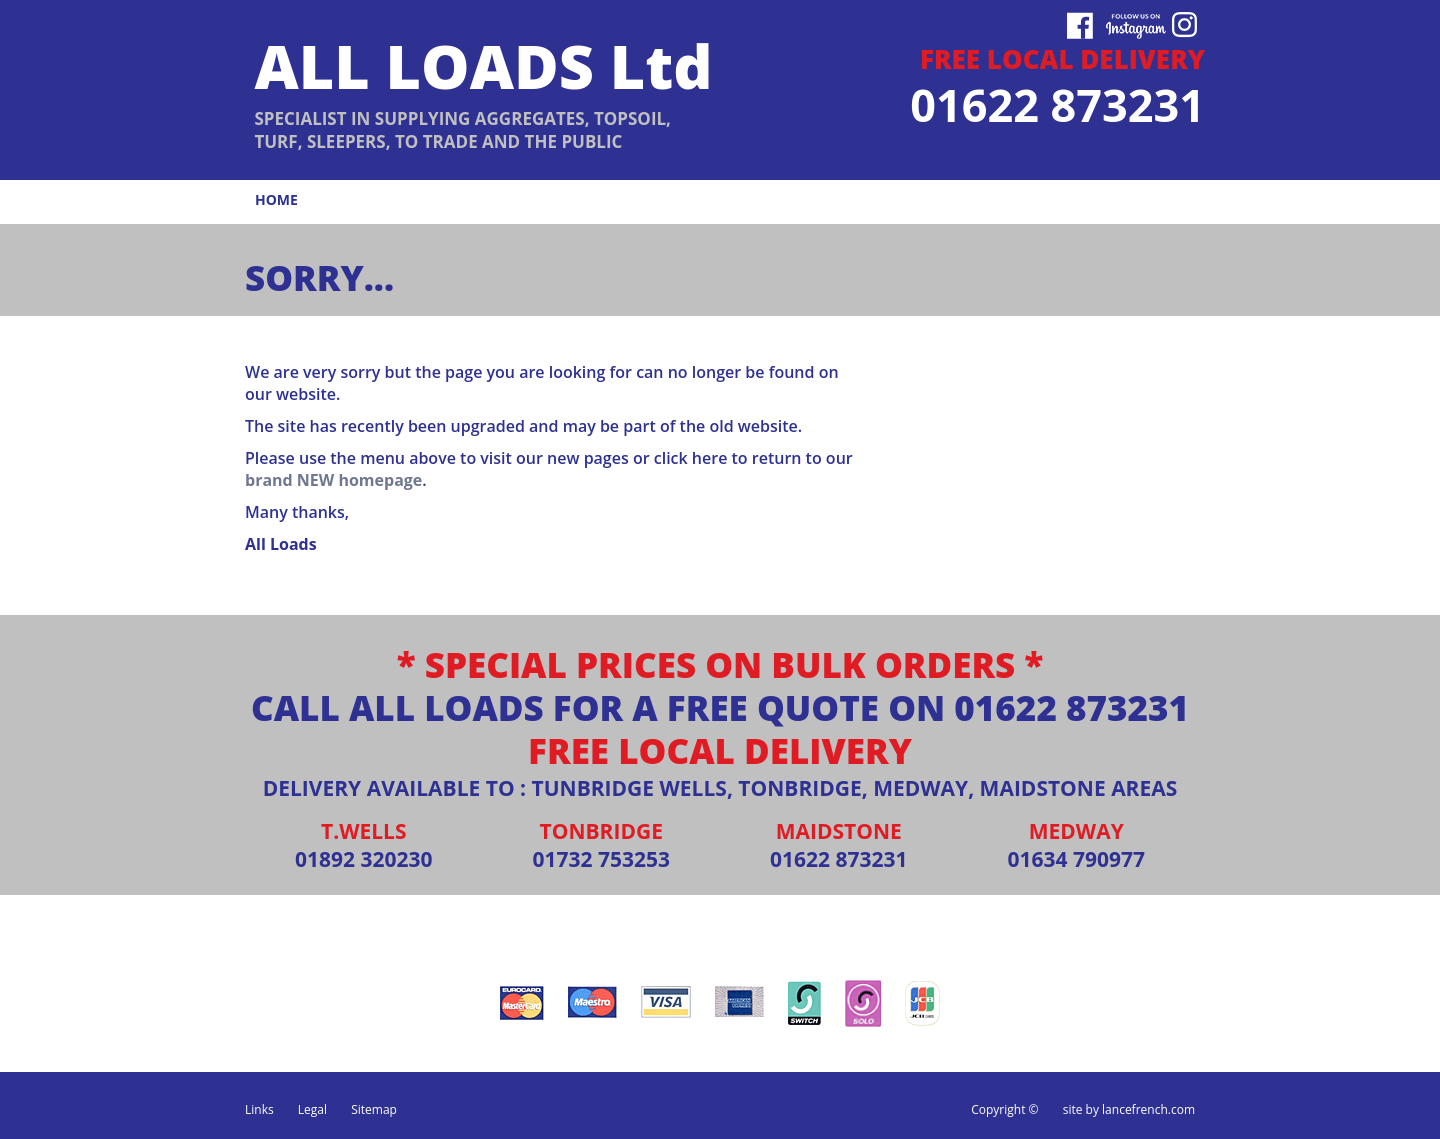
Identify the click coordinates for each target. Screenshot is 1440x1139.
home (276, 199)
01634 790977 (1076, 859)
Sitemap (374, 1109)
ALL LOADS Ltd (483, 65)
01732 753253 (601, 859)
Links (259, 1109)
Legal (312, 1109)
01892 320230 (364, 859)
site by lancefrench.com (1129, 1109)
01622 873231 (1071, 707)
